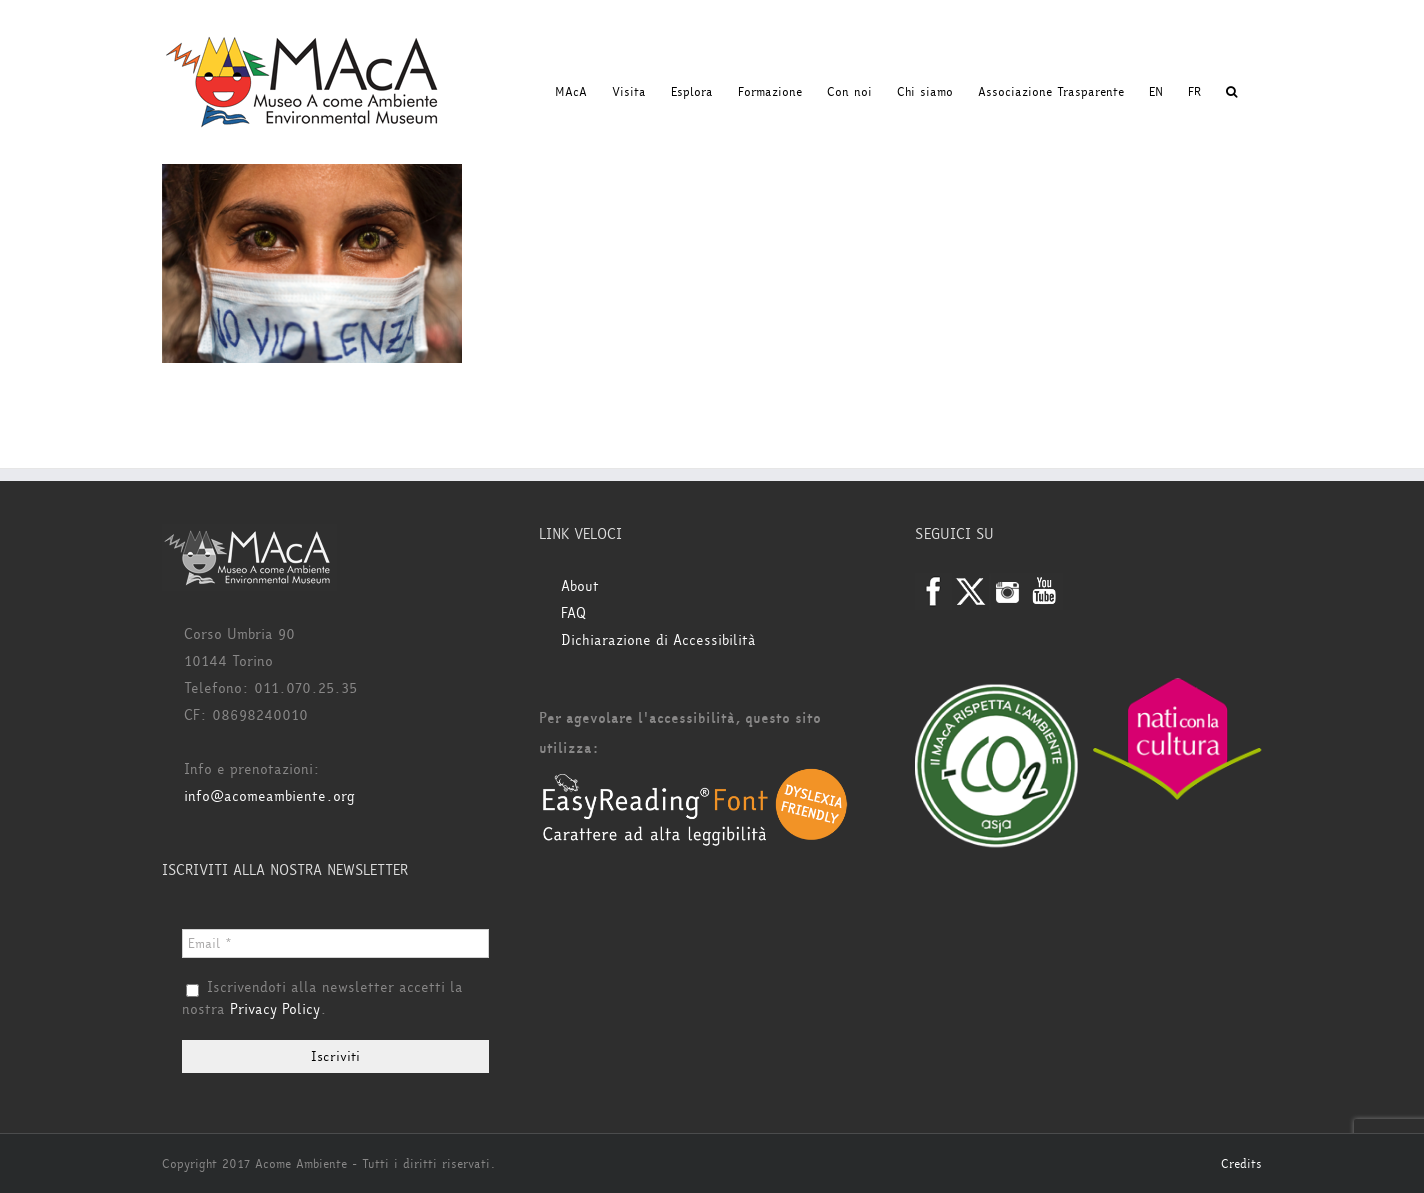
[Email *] (335, 943)
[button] (1231, 92)
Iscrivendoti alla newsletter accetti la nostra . (322, 999)
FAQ (573, 613)
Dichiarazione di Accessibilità (658, 640)
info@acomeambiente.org (269, 796)
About (580, 586)
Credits (1241, 1164)
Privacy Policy (275, 1009)
